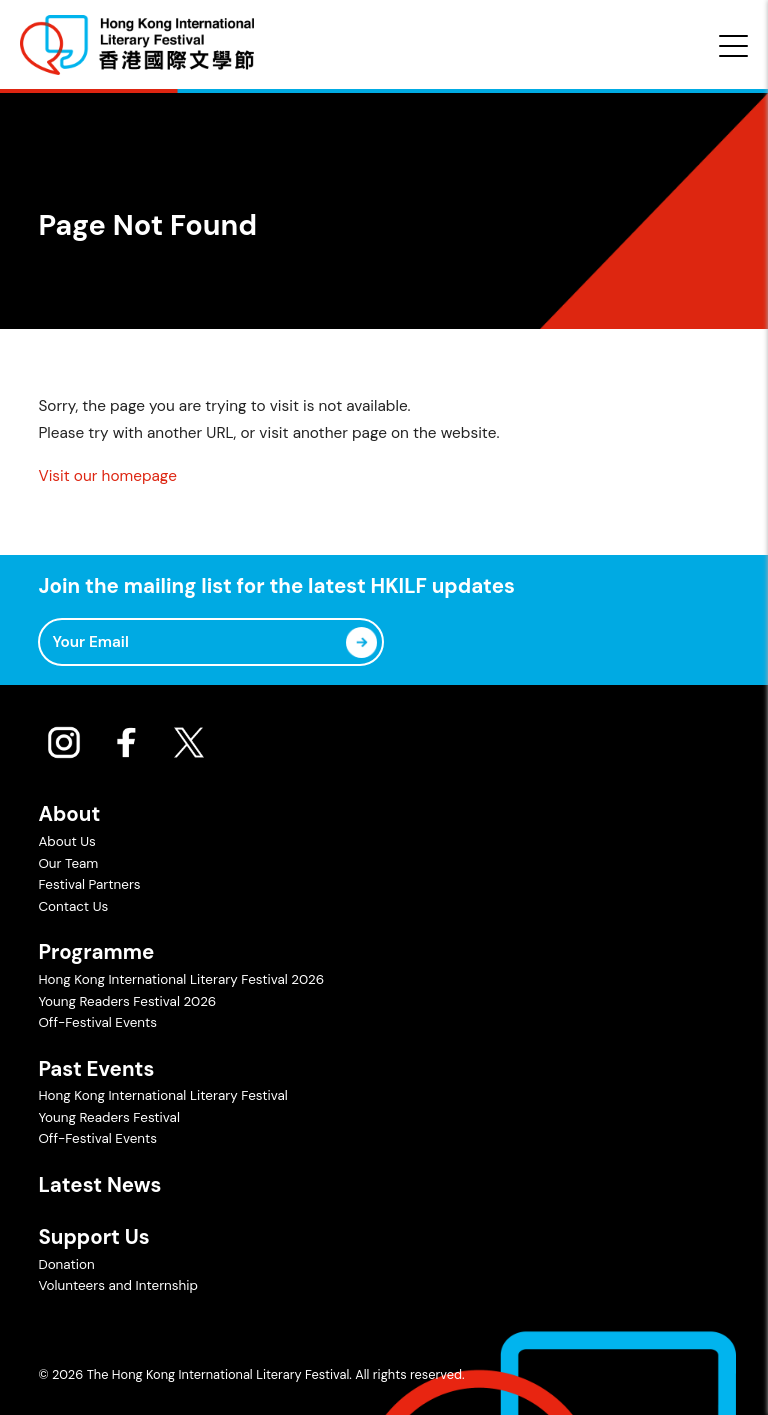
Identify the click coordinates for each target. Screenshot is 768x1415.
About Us (66, 841)
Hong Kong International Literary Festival (162, 1095)
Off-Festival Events (97, 1022)
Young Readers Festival (108, 1117)
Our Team (68, 863)
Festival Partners (89, 884)
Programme (96, 952)
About (69, 814)
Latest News (99, 1185)
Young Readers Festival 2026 (127, 1001)
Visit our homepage (107, 476)
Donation (66, 1264)
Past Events (96, 1069)
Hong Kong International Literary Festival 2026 (181, 979)
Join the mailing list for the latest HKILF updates (276, 586)
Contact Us (73, 906)
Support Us (93, 1237)
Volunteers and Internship (118, 1285)
